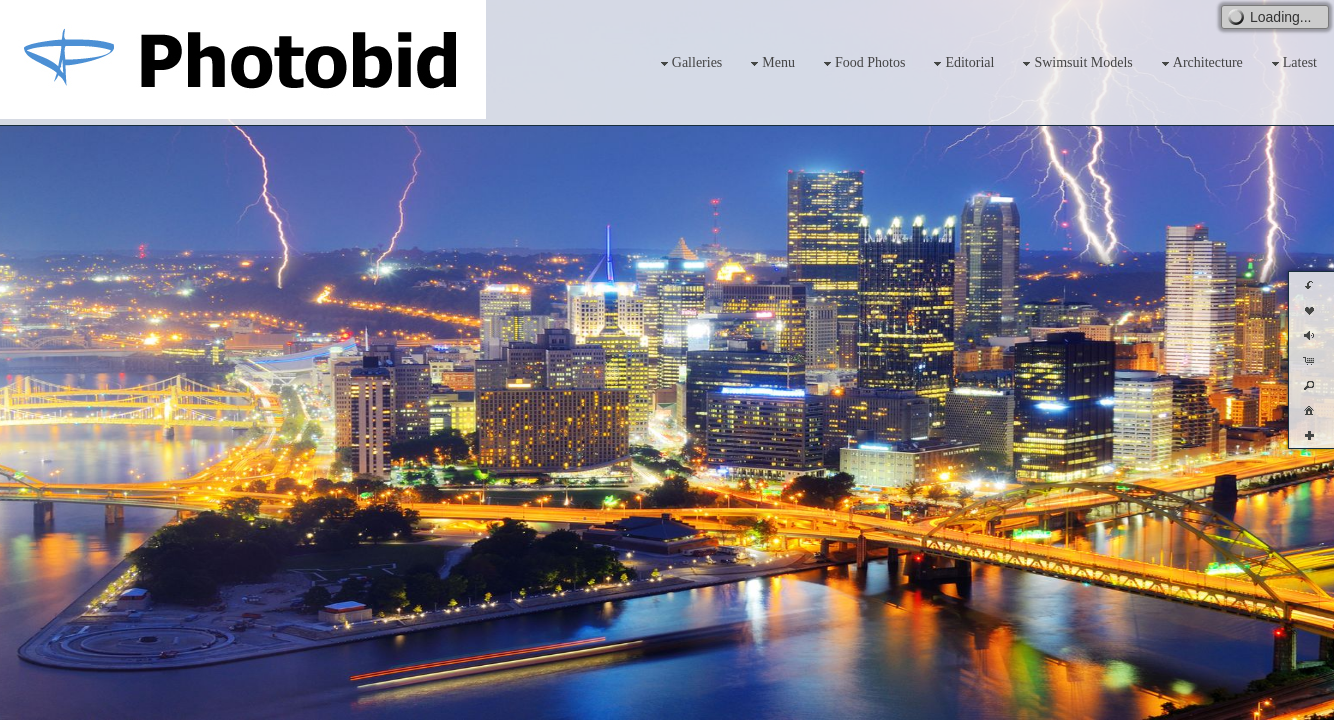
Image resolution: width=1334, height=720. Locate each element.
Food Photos (862, 63)
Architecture (1200, 63)
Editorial (961, 63)
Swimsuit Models (1075, 63)
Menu (770, 63)
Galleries (689, 63)
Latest (1292, 63)
